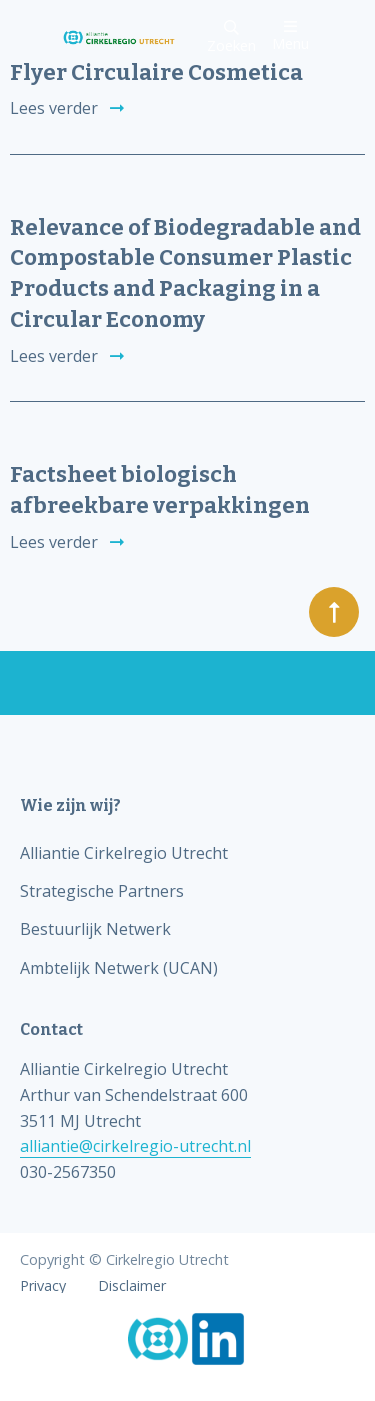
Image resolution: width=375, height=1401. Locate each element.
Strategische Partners (102, 891)
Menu (290, 35)
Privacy (43, 1286)
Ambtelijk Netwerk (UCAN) (119, 968)
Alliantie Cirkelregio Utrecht (124, 853)
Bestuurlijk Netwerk (95, 929)
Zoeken (231, 37)
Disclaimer (132, 1286)
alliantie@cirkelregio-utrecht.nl (135, 1146)
